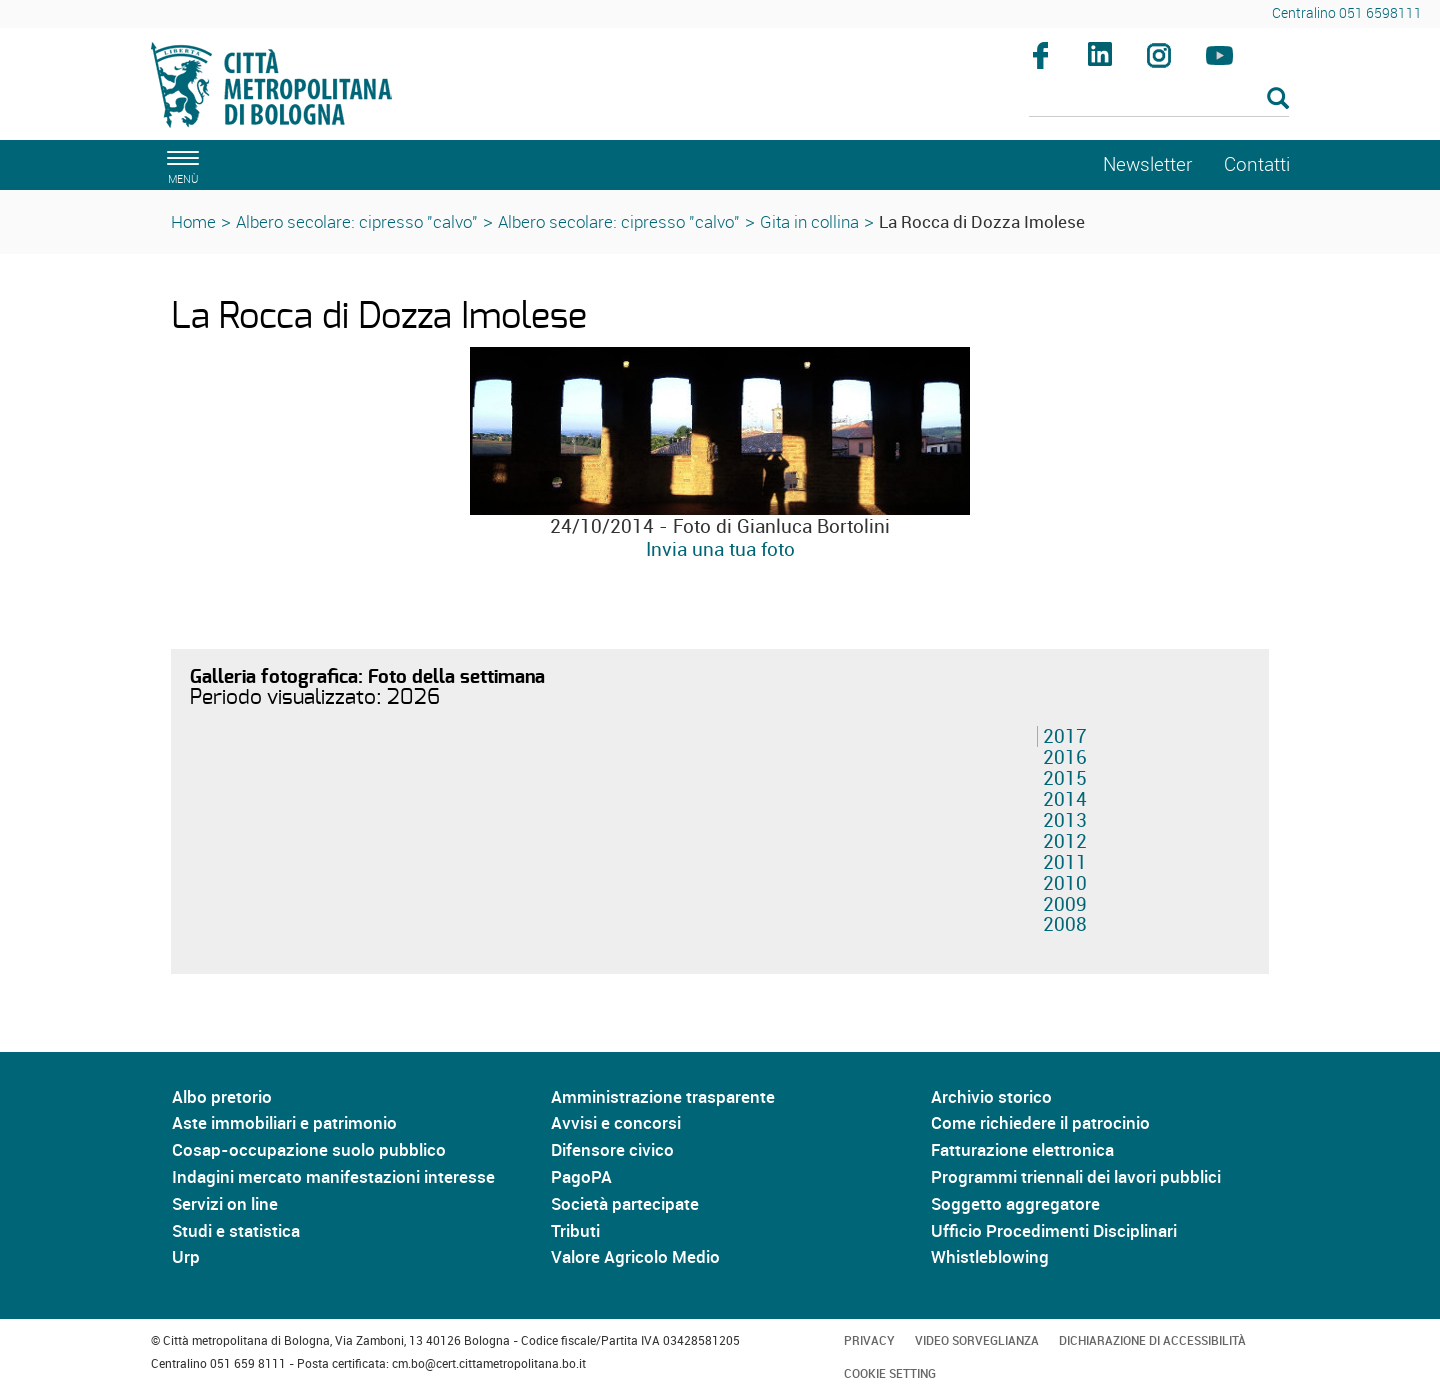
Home (193, 221)
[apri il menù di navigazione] (180, 164)
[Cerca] (1159, 100)
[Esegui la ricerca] (1278, 99)
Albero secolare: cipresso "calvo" (357, 221)
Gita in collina (809, 221)
